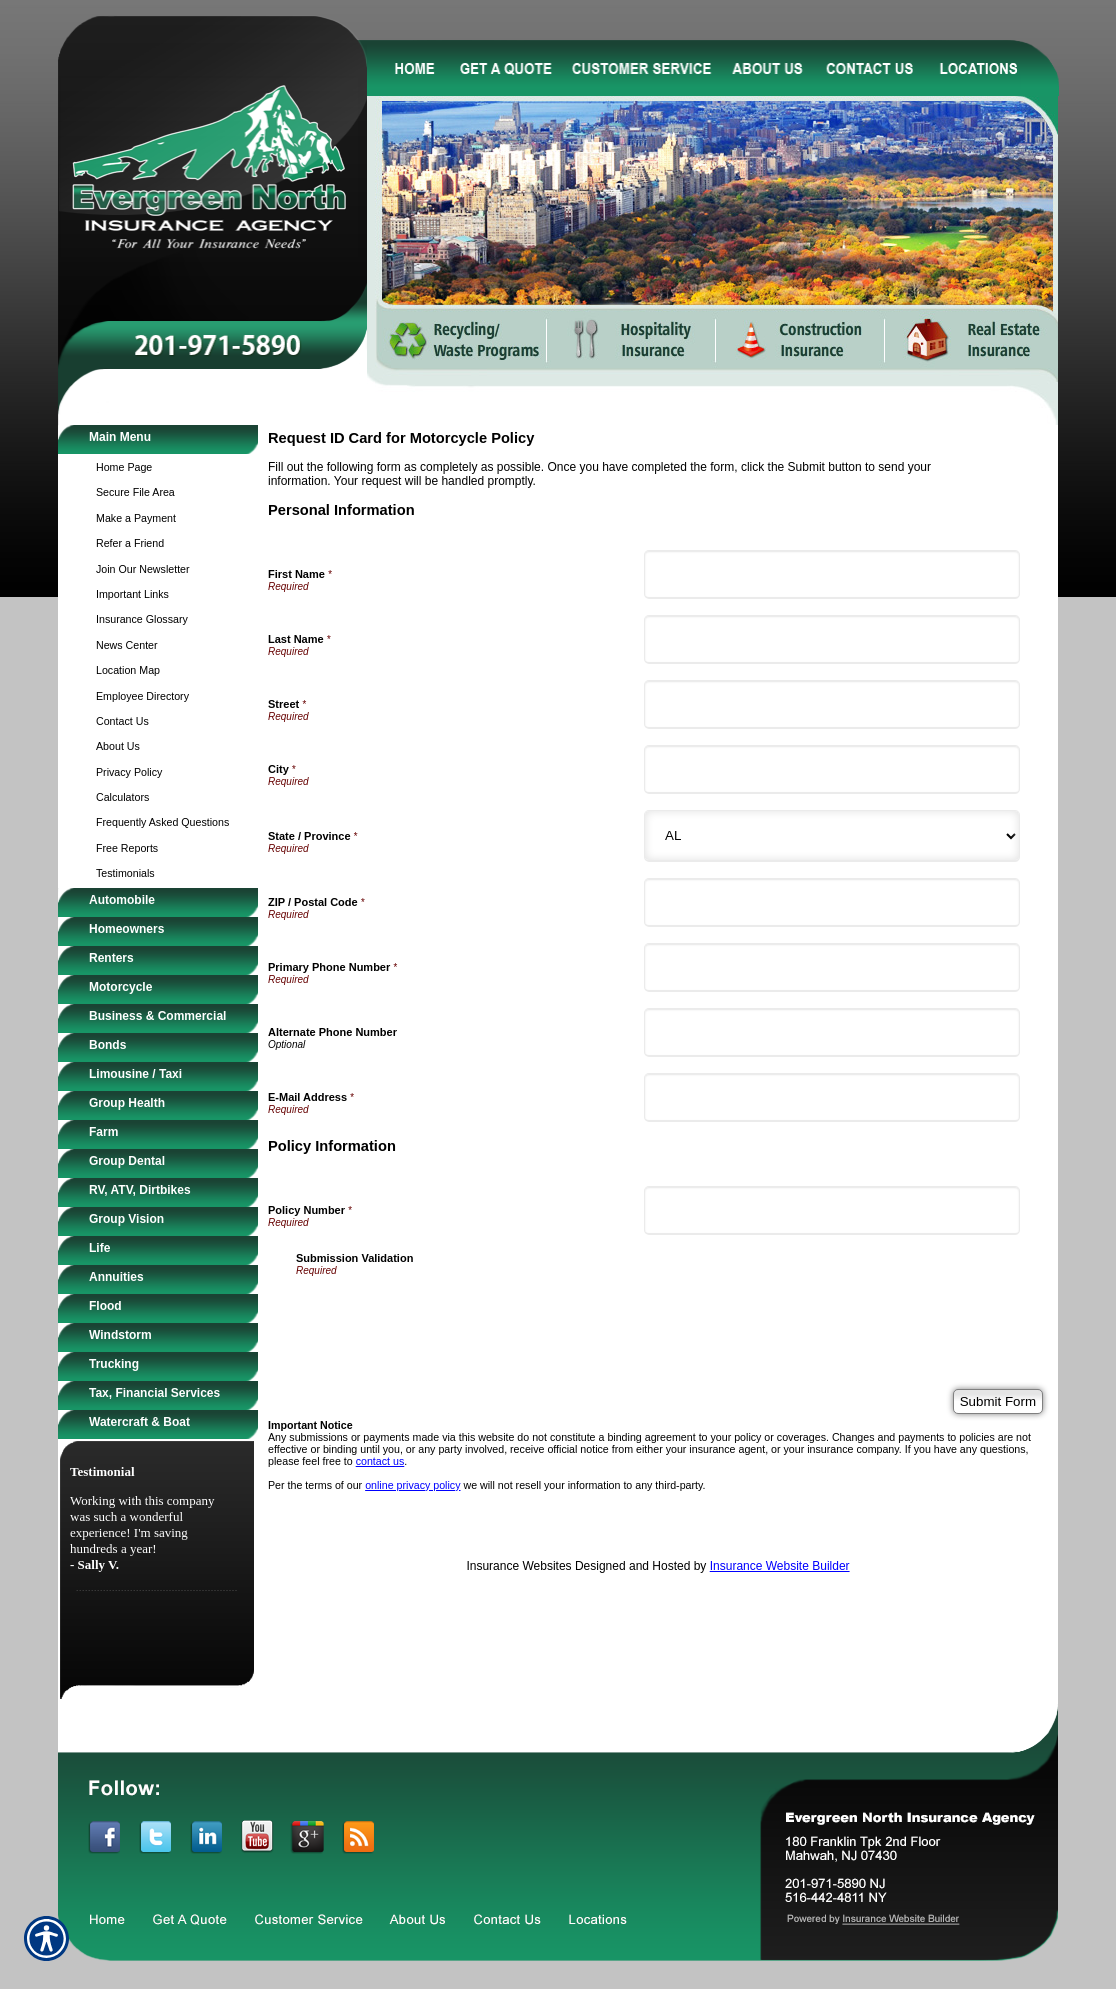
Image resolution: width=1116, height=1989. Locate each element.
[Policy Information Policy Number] (832, 1210)
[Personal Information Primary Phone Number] (832, 967)
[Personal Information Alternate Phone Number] (832, 1032)
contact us (380, 1461)
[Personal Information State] (832, 836)
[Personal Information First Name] (832, 574)
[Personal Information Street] (832, 704)
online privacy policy (412, 1485)
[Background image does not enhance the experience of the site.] (158, 439)
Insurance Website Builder (780, 1566)
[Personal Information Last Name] (832, 639)
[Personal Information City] (832, 769)
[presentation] (448, 1315)
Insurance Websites (518, 1566)
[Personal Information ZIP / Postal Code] (832, 902)
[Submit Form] (998, 1401)
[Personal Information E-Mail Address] (832, 1097)
